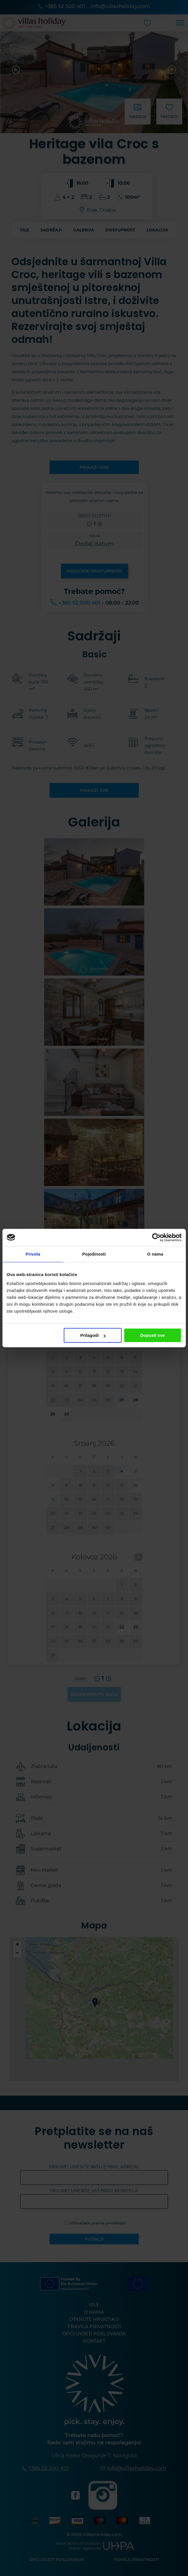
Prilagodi (93, 1335)
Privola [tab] (33, 1254)
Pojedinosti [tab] (94, 1254)
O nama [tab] (155, 1254)
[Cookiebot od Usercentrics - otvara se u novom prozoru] (156, 1237)
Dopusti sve (152, 1335)
